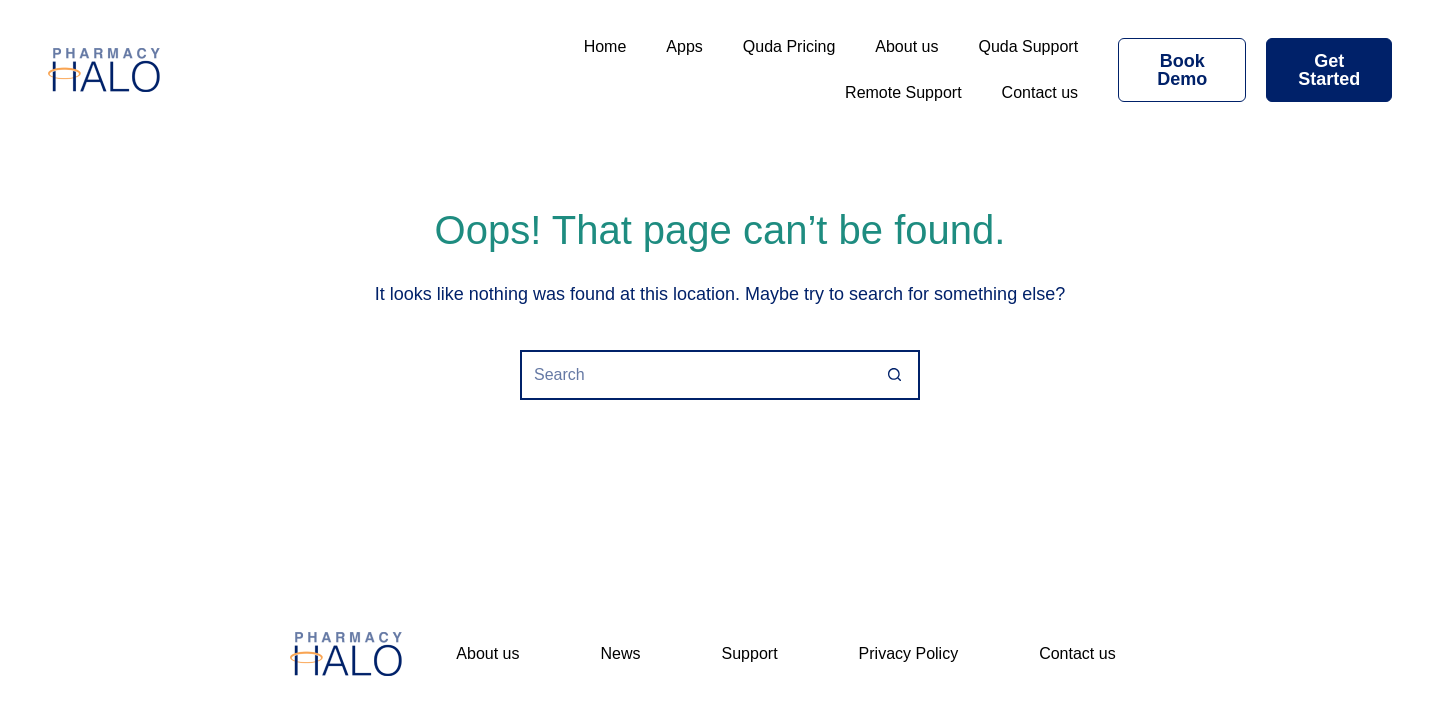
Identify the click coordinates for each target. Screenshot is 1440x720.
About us (906, 46)
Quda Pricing (789, 46)
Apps (684, 46)
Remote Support (903, 92)
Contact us (1040, 92)
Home (605, 46)
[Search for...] (695, 375)
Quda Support (1028, 46)
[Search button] (895, 375)
